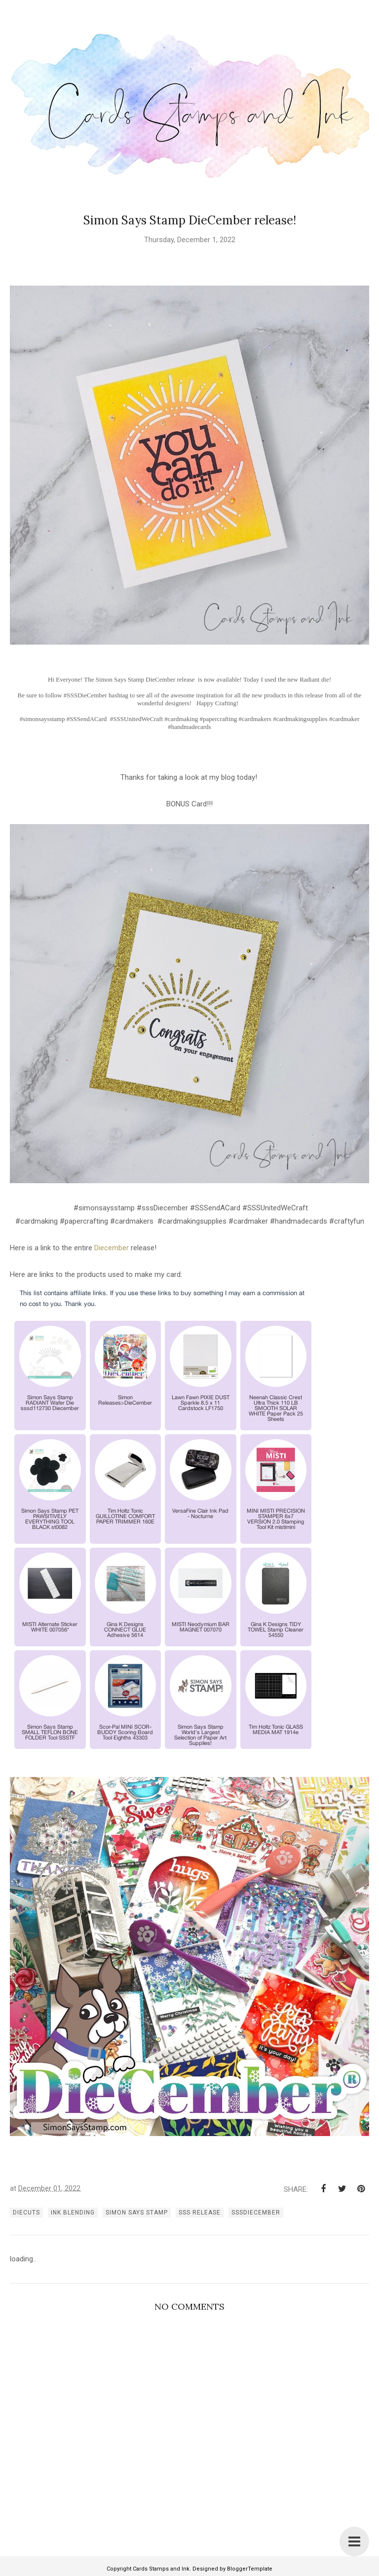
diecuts (26, 2212)
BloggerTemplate (249, 2569)
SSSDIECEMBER (255, 2212)
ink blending (73, 2212)
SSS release (200, 2212)
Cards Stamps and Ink (161, 2569)
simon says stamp (137, 2212)
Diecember (112, 1247)
